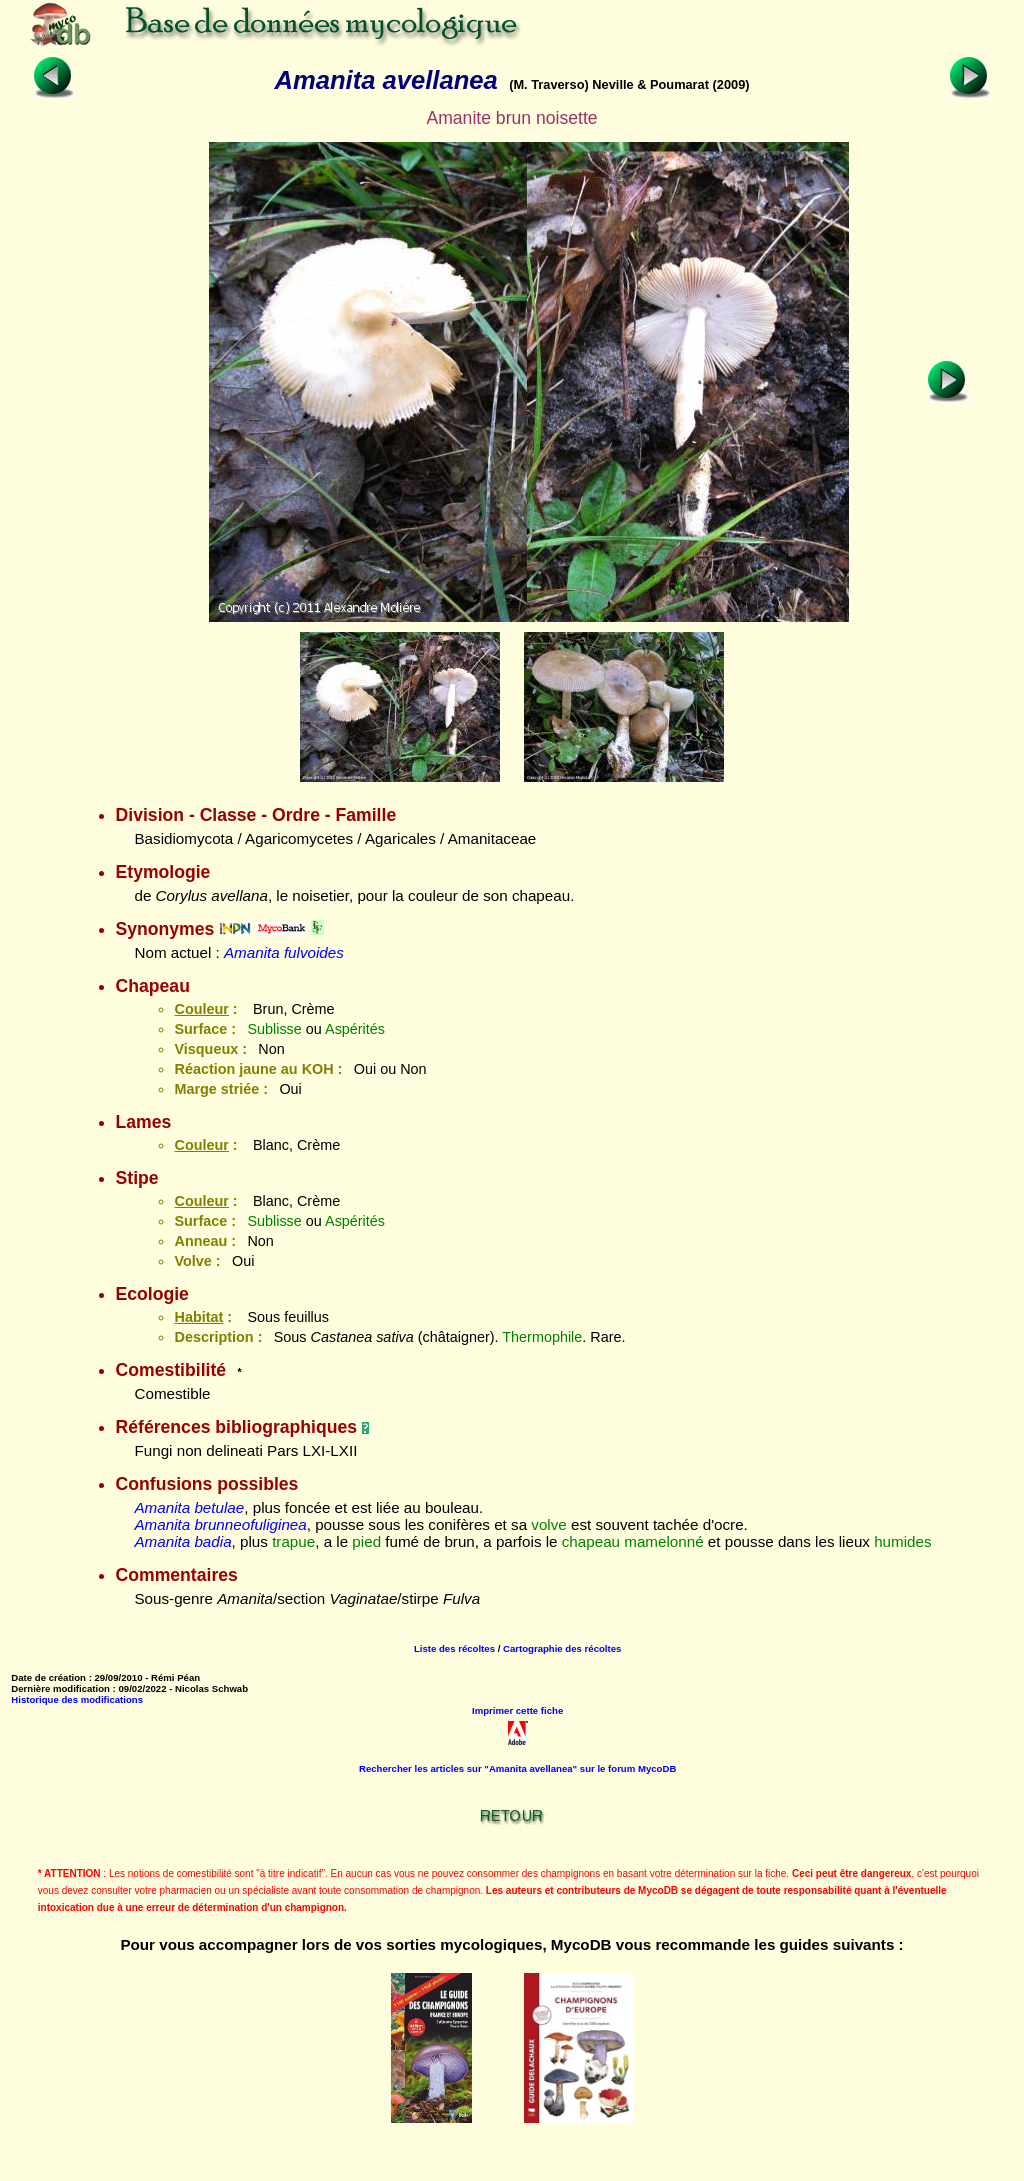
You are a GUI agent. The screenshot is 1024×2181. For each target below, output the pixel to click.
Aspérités (355, 1029)
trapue (293, 1541)
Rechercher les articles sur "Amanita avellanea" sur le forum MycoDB (517, 1768)
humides (902, 1541)
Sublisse (274, 1029)
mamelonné (663, 1541)
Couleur (201, 1009)
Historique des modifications (77, 1699)
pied (366, 1541)
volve (548, 1524)
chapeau (591, 1541)
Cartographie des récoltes (562, 1648)
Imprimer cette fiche (517, 1710)
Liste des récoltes (454, 1648)
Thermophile (542, 1337)
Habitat (198, 1317)
